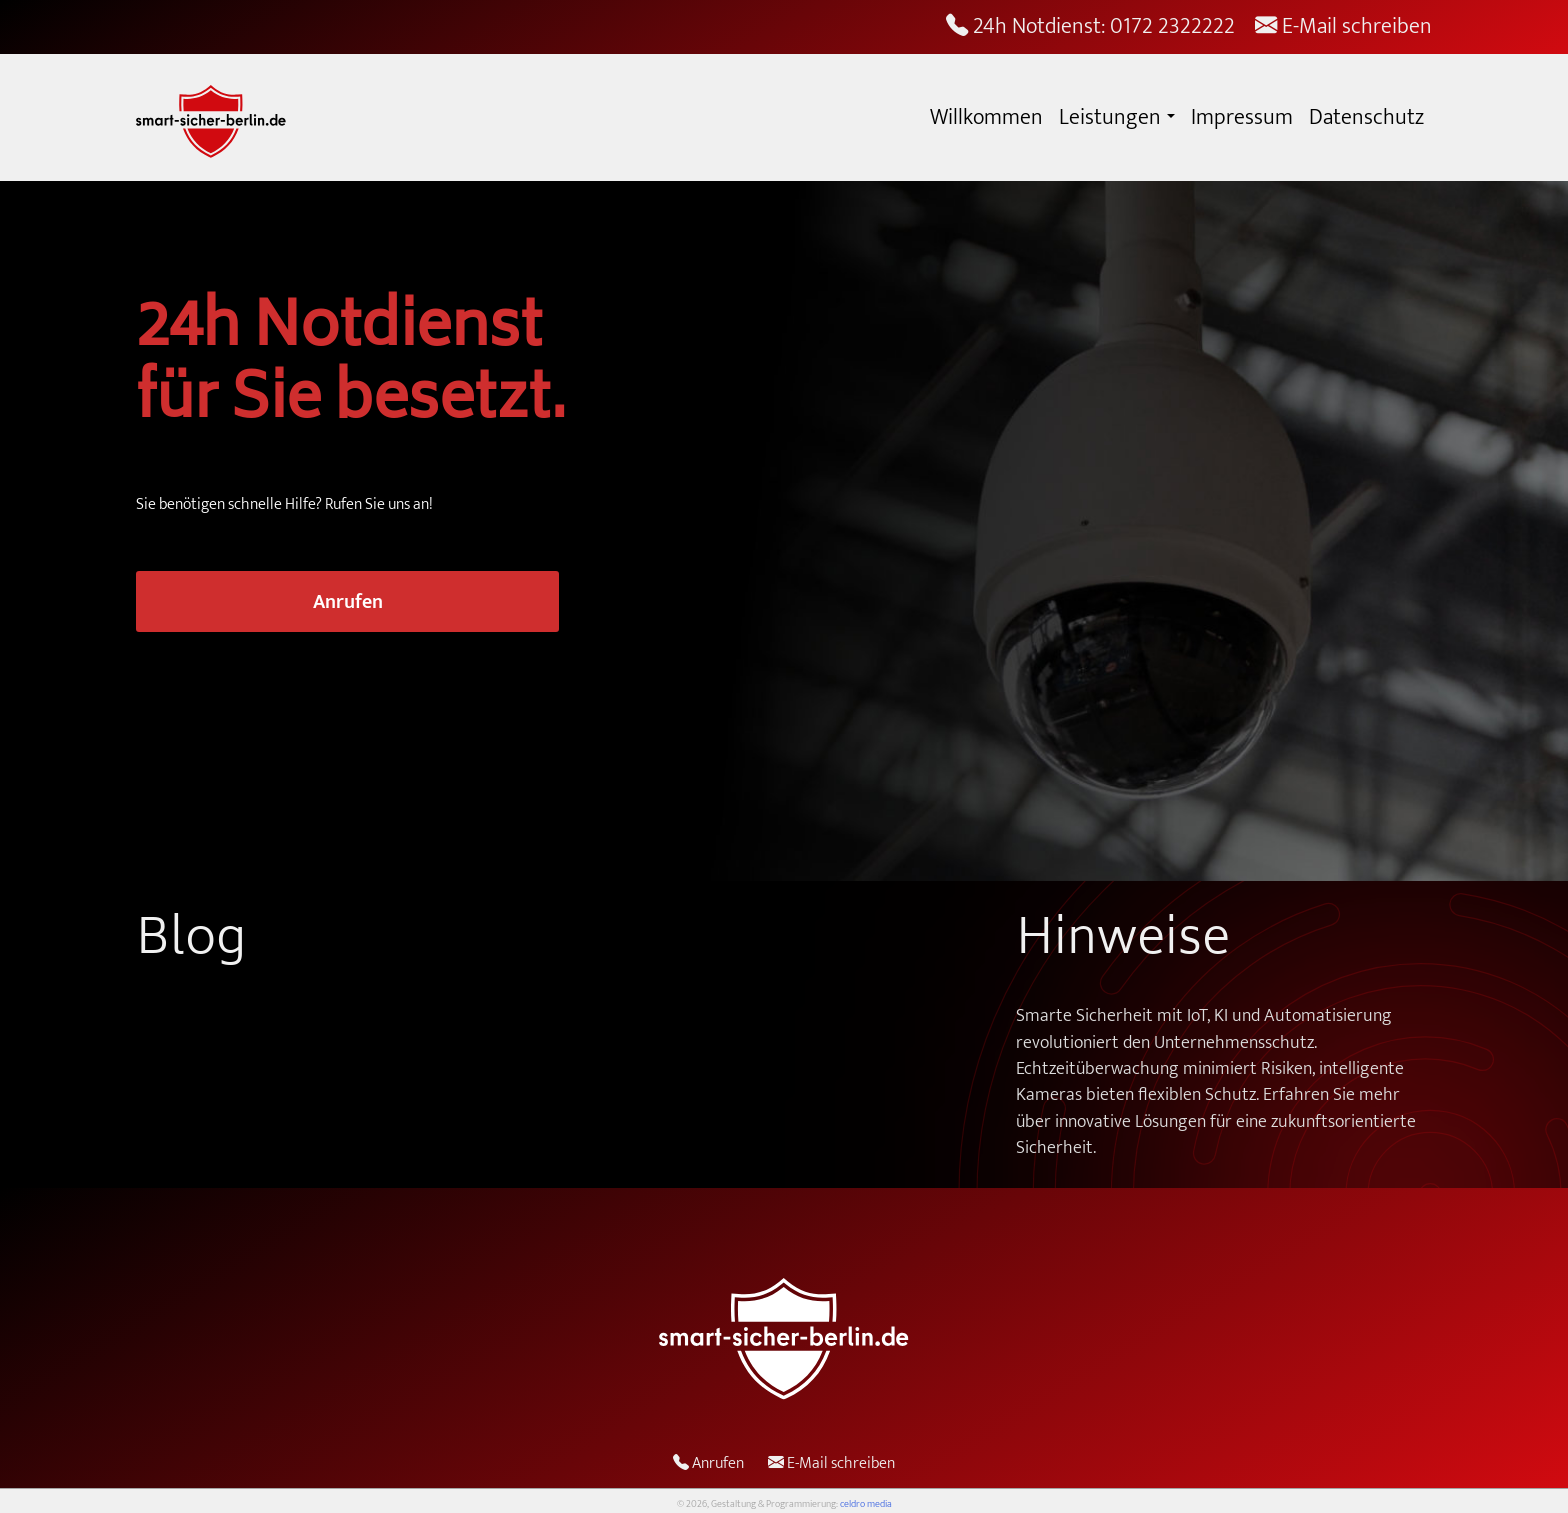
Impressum (1242, 117)
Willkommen (986, 117)
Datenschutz (1366, 117)
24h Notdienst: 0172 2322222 (1090, 26)
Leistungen (1110, 117)
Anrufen (348, 602)
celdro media (866, 1504)
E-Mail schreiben (1343, 26)
